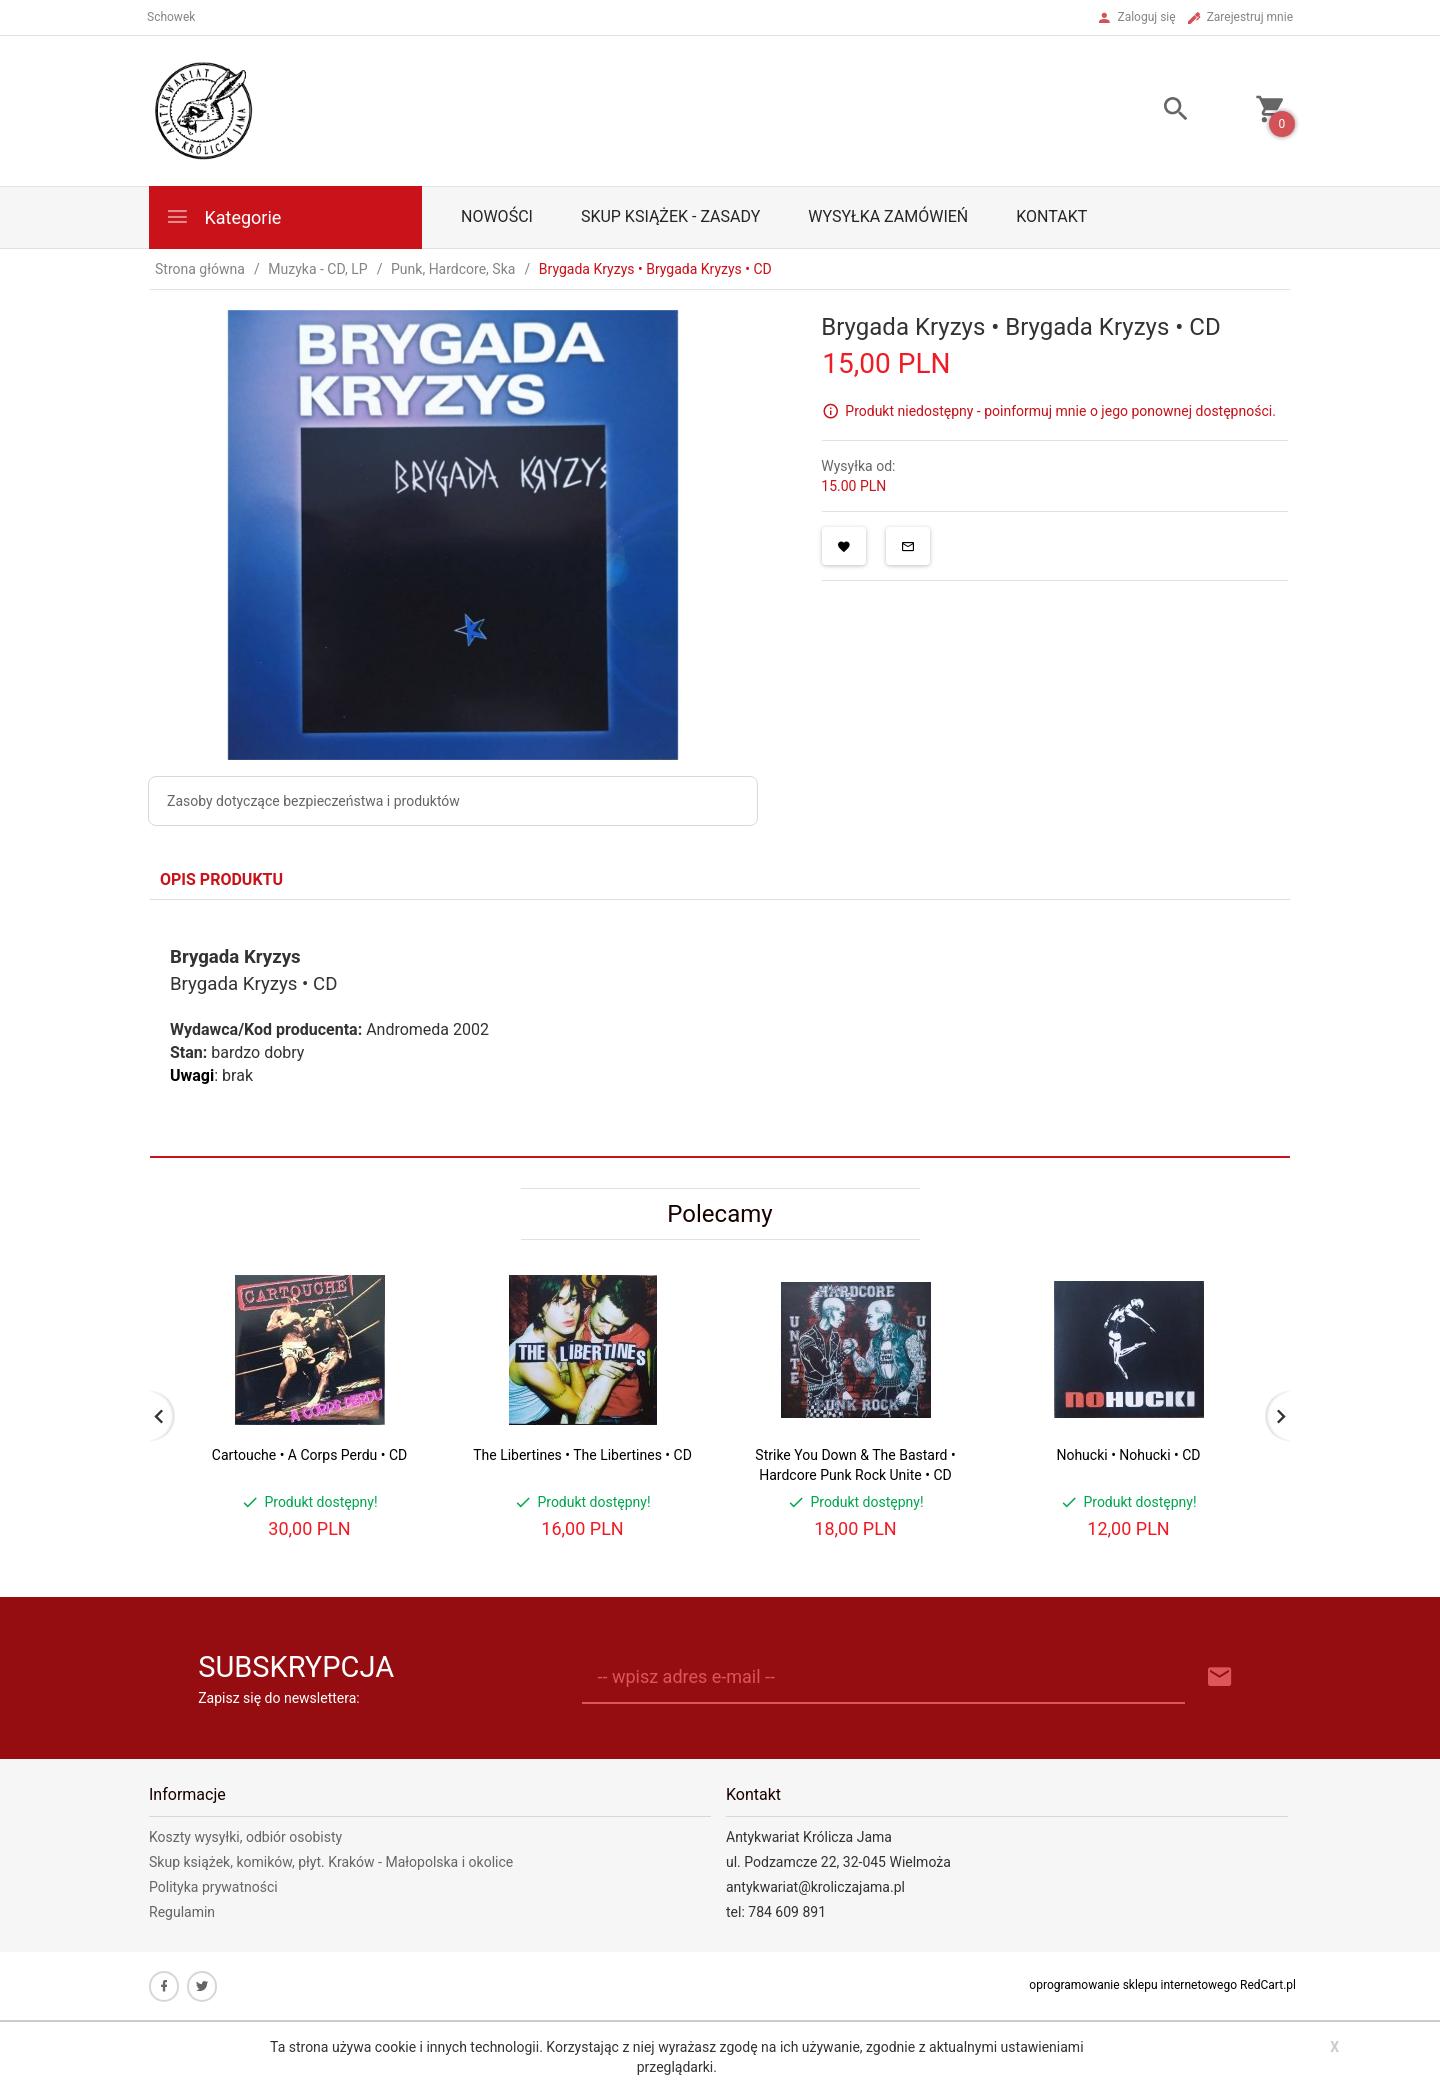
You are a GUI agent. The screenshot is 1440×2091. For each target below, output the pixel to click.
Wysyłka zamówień (888, 216)
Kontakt (1051, 216)
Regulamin (182, 1912)
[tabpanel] (720, 1028)
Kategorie (223, 216)
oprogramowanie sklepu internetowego (1133, 1985)
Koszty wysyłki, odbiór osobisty (245, 1837)
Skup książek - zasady (670, 216)
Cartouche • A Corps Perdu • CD (309, 1455)
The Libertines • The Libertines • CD (582, 1455)
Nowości (497, 216)
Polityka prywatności (213, 1887)
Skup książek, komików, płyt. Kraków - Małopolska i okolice (331, 1862)
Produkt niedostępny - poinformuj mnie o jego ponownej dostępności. (1060, 411)
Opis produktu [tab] (221, 879)
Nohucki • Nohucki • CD (1128, 1455)
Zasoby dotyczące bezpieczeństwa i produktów (313, 801)
